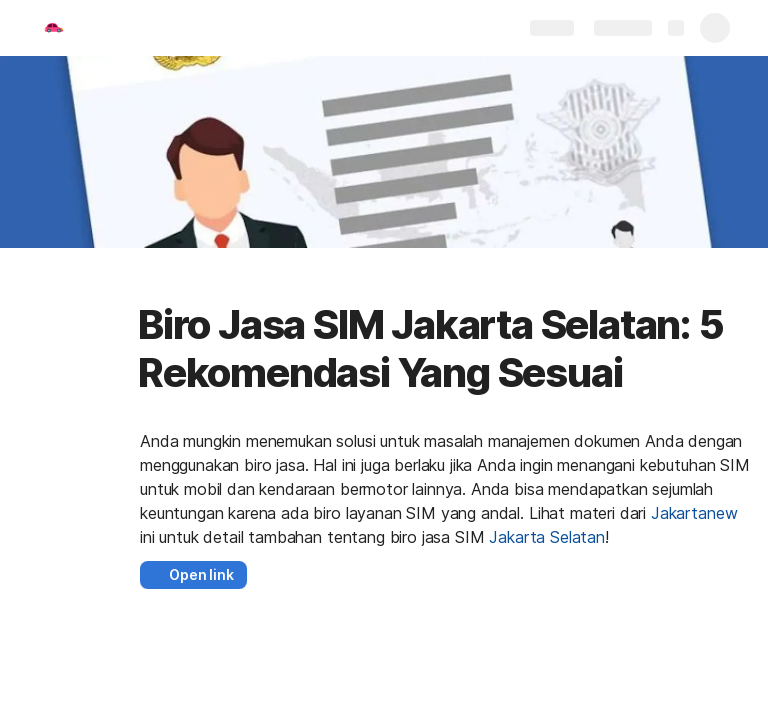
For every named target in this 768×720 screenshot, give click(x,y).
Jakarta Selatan (547, 537)
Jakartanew (694, 513)
